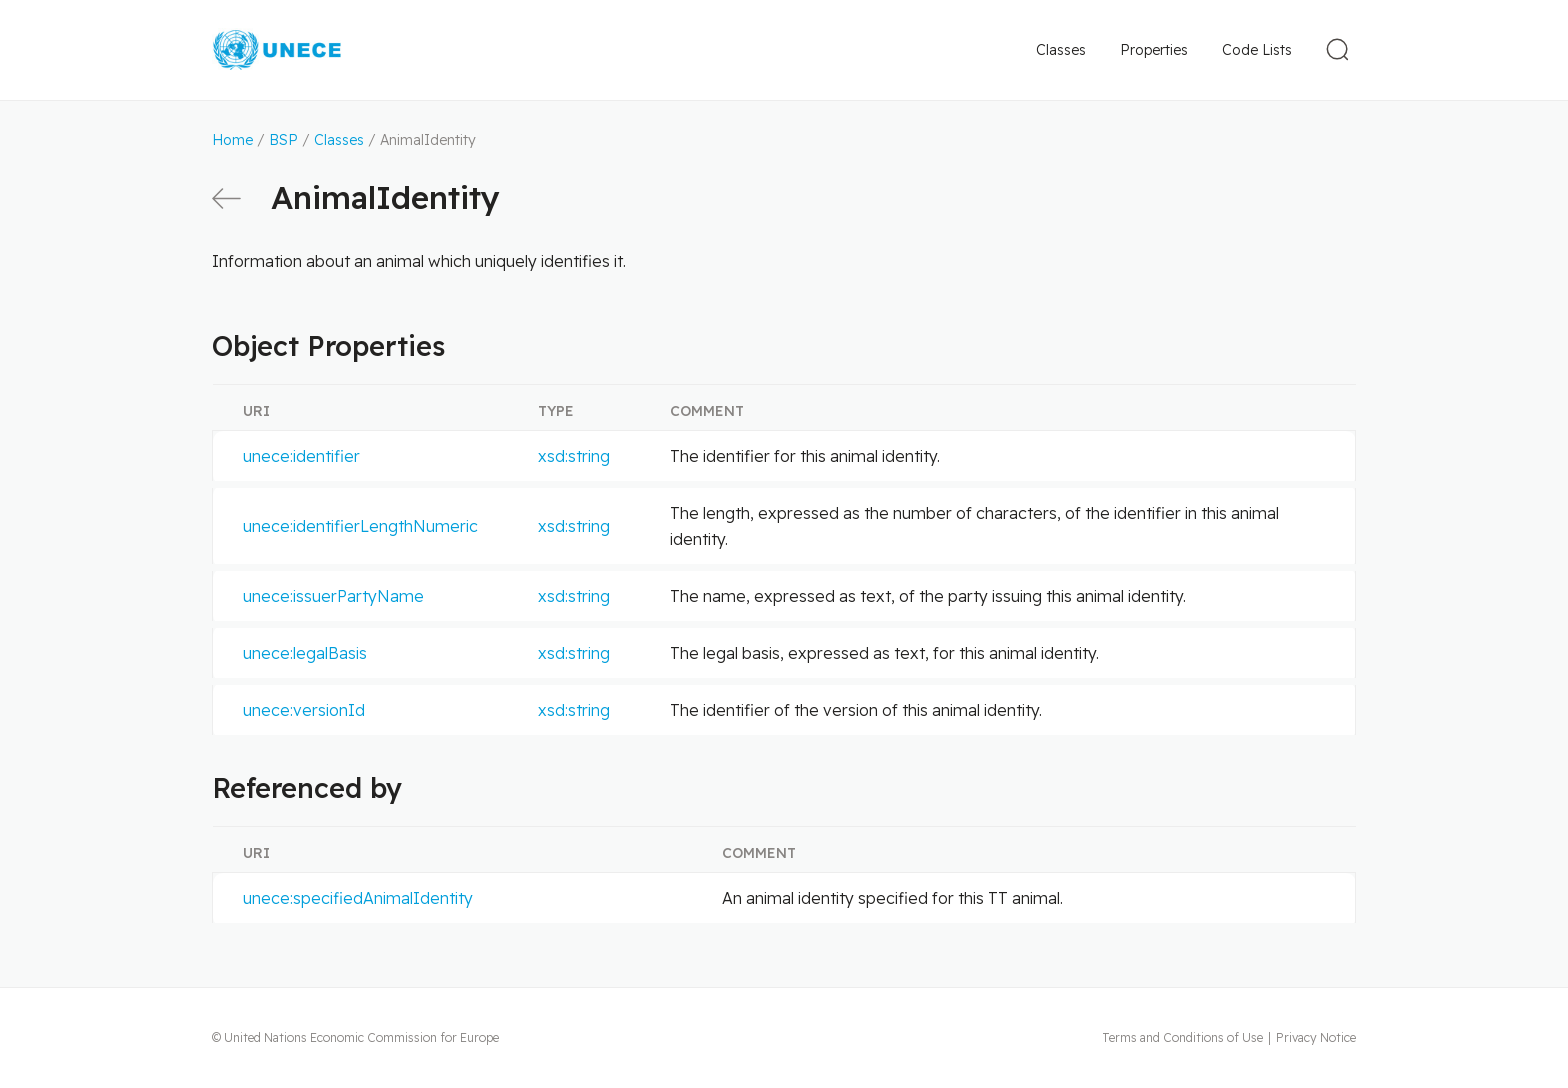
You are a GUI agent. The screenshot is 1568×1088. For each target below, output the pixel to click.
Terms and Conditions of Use (1182, 1037)
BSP (283, 140)
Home (232, 140)
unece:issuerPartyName (333, 596)
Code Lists (1257, 50)
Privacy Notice (1316, 1037)
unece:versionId (304, 710)
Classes (1061, 50)
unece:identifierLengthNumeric (360, 526)
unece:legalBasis (305, 653)
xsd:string (574, 456)
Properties (1154, 50)
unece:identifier (301, 456)
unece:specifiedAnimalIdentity (358, 898)
